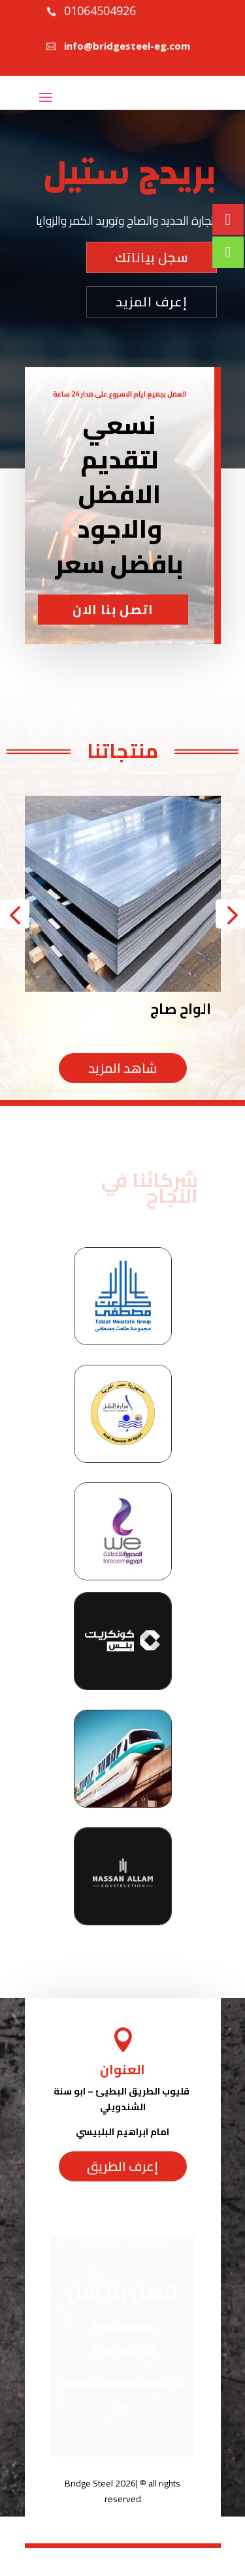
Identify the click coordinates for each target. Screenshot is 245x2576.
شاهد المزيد (122, 1068)
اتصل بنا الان (113, 663)
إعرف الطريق (122, 2166)
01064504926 (100, 10)
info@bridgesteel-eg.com (127, 45)
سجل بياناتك (151, 257)
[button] (14, 913)
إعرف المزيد (152, 301)
